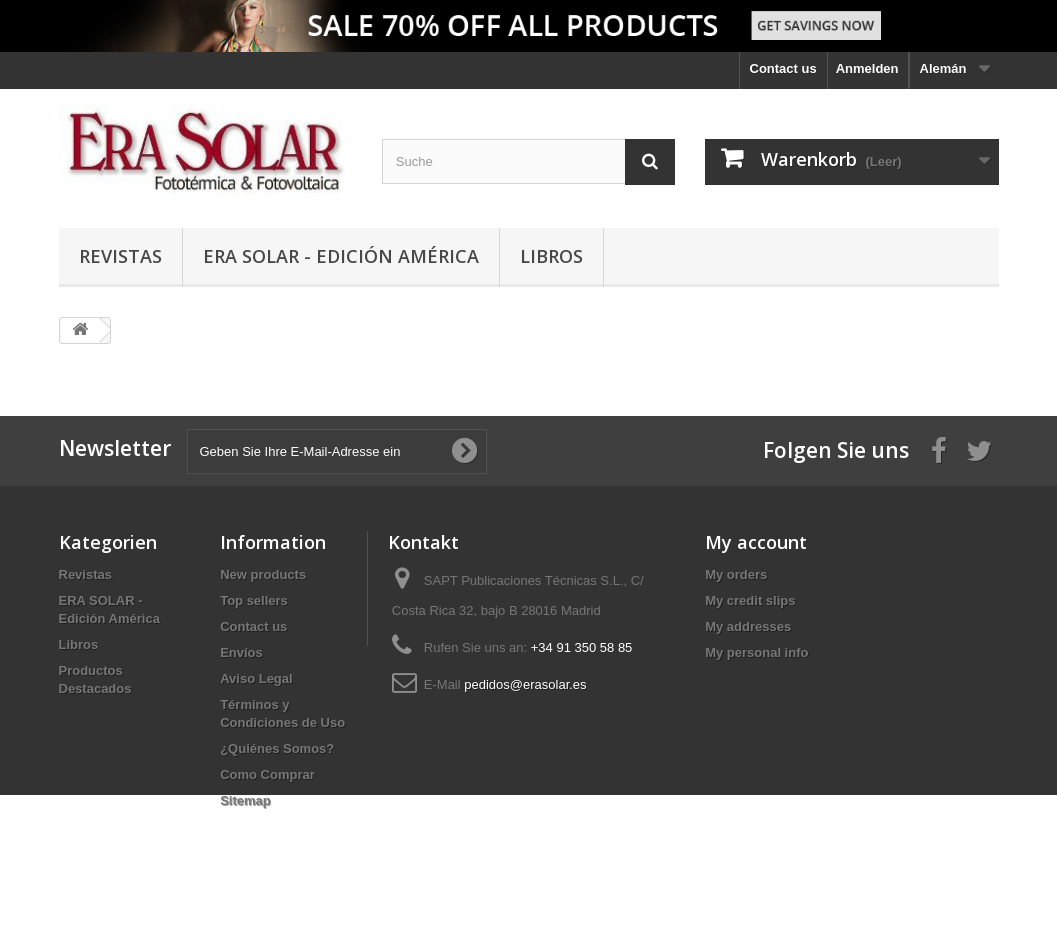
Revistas (120, 256)
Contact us (783, 68)
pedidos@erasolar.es (525, 684)
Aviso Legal (256, 678)
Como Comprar (267, 774)
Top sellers (254, 600)
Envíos (241, 652)
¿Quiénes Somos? (277, 748)
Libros (551, 256)
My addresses (748, 626)
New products (263, 574)
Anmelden (867, 68)
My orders (736, 574)
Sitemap (245, 800)
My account (756, 542)
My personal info (756, 652)
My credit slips (750, 600)
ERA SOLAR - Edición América (341, 256)
